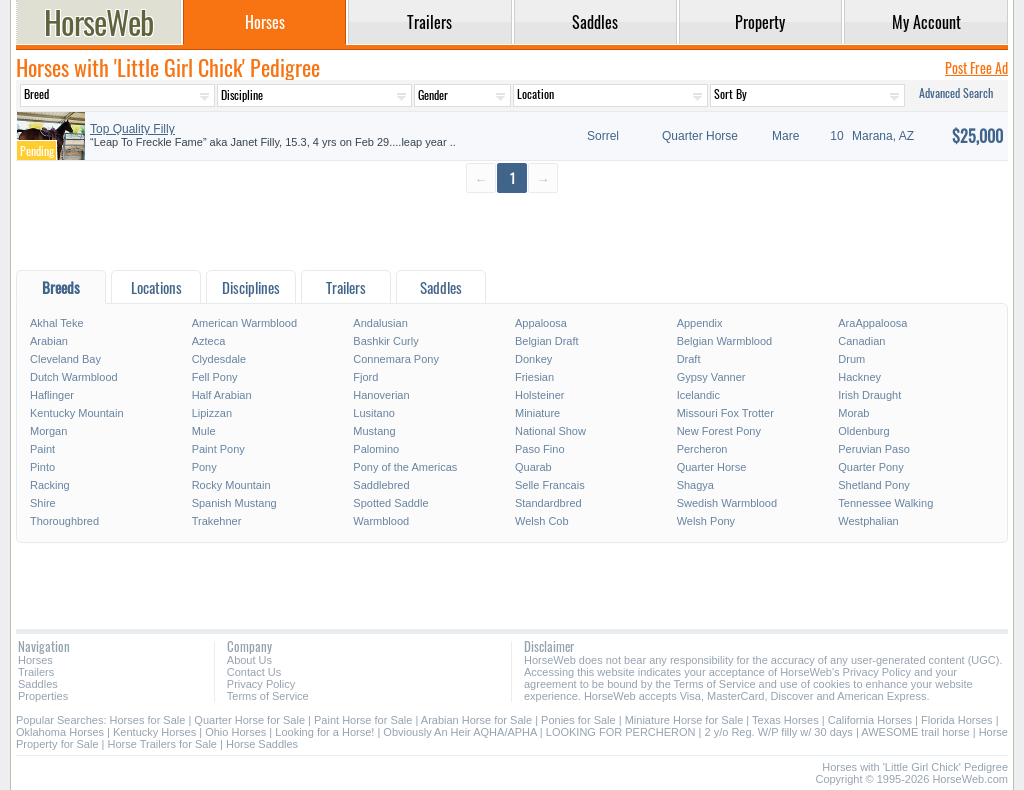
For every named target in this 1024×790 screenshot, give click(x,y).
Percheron (702, 449)
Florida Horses (957, 720)
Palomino (376, 449)
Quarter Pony (870, 467)
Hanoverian (381, 395)
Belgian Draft (547, 341)
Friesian (534, 377)
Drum (851, 359)
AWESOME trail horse (915, 732)
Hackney (859, 377)
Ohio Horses (235, 732)
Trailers (36, 672)
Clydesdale (219, 359)
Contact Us (254, 672)
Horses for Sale (148, 720)
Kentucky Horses (154, 732)
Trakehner (217, 521)
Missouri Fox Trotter (725, 413)
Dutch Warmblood (74, 377)
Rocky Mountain (231, 485)
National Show (550, 431)
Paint (42, 449)
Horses (35, 660)
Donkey (533, 359)
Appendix (700, 323)
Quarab (533, 467)
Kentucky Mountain (77, 413)
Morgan (48, 431)
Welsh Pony (706, 521)
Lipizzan (212, 413)
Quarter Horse (712, 467)
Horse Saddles (262, 744)
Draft (689, 359)
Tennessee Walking (885, 503)
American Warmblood (244, 323)
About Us (249, 660)
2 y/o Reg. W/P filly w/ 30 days (779, 732)
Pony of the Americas (405, 467)
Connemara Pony (396, 359)
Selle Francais (550, 485)
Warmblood (381, 521)
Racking (50, 485)
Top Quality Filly (132, 129)
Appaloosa (541, 323)
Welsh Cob (542, 521)
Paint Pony (218, 449)
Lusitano (374, 413)
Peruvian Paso (874, 449)
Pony (204, 467)
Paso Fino (540, 449)
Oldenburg (863, 431)
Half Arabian (222, 395)
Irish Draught (869, 395)
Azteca (209, 341)
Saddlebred (381, 485)
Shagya (695, 485)
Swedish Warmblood (727, 503)
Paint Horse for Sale (363, 720)
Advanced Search (956, 92)
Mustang (374, 431)
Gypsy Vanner (711, 377)
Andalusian (380, 323)
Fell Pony (215, 377)
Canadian (861, 341)
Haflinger (52, 395)
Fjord (365, 377)
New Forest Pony (719, 431)
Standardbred (548, 503)
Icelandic (698, 395)
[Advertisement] (512, 230)
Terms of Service (268, 696)
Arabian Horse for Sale (476, 720)
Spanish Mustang (234, 503)
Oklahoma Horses (60, 732)
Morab (853, 413)
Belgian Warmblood (725, 341)
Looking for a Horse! (324, 732)
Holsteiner (540, 395)
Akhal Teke (57, 323)
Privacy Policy (261, 684)
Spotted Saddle (390, 503)
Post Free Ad (976, 67)
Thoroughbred (64, 521)
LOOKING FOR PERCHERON (621, 732)
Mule (204, 431)
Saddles (38, 684)
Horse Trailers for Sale (162, 744)
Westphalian (868, 521)
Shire (43, 503)
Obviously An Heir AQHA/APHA (459, 732)
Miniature (537, 413)
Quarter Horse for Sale (249, 720)
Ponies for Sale (578, 720)
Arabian (49, 341)
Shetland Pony (874, 485)
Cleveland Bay (65, 359)
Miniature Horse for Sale (684, 720)
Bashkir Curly (385, 341)
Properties (43, 696)
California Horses (870, 720)
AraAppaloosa (872, 323)
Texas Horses (785, 720)
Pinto (42, 467)
